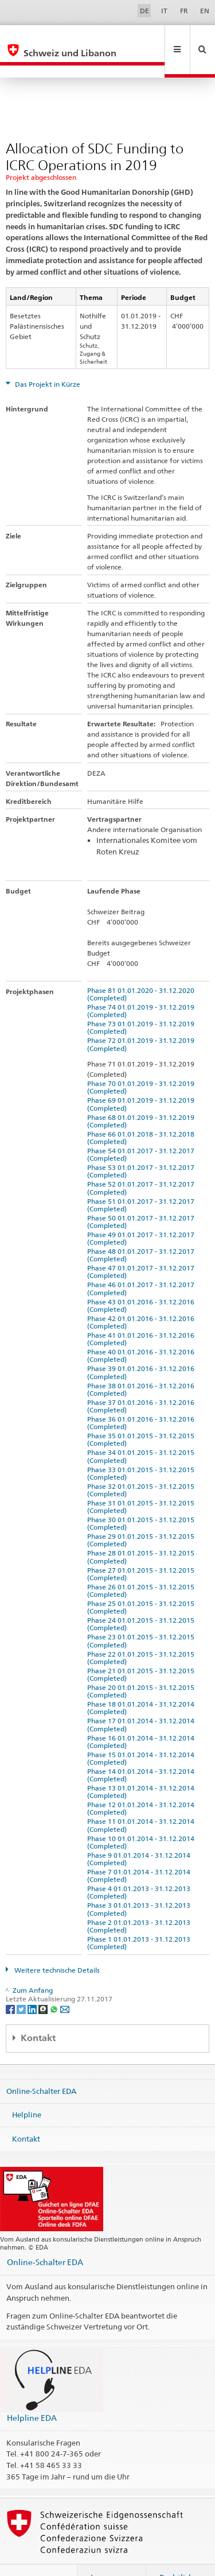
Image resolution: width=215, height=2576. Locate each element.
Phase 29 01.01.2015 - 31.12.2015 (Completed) (142, 1515)
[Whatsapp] (54, 1984)
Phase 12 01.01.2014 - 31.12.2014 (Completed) (142, 1783)
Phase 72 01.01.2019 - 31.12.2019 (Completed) (142, 1019)
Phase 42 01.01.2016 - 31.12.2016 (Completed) (142, 1297)
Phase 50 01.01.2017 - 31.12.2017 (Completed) (142, 1196)
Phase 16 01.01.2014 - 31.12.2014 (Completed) (142, 1716)
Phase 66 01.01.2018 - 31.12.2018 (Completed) (142, 1113)
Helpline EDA (32, 2393)
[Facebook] (11, 1984)
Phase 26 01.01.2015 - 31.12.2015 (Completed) (142, 1565)
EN (204, 10)
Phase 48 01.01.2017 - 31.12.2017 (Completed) (142, 1230)
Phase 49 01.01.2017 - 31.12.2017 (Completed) (142, 1213)
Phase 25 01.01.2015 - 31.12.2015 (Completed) (142, 1582)
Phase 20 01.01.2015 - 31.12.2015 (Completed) (142, 1666)
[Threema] (43, 1984)
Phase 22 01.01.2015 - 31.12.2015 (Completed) (142, 1633)
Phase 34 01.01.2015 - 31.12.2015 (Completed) (142, 1431)
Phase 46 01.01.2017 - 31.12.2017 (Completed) (142, 1263)
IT (164, 10)
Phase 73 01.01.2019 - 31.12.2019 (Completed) (142, 1002)
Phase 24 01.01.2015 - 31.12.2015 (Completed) (142, 1599)
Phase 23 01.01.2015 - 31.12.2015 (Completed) (142, 1615)
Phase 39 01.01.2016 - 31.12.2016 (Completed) (142, 1347)
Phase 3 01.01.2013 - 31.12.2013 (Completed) (140, 1884)
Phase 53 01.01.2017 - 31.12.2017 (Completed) (142, 1146)
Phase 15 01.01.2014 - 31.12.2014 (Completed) (142, 1733)
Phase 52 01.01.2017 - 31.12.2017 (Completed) (142, 1163)
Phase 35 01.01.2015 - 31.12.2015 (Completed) (142, 1414)
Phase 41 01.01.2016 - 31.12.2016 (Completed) (142, 1314)
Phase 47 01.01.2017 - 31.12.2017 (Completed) (142, 1246)
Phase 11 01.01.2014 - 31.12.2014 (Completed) (142, 1800)
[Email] (64, 1984)
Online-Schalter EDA (41, 2065)
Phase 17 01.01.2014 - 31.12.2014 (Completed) (142, 1699)
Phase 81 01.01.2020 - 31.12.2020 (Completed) (142, 969)
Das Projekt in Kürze (46, 359)
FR (184, 10)
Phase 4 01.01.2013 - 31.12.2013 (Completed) (140, 1867)
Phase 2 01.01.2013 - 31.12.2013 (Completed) (140, 1901)
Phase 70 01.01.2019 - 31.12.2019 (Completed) (142, 1062)
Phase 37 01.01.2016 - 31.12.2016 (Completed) (142, 1381)
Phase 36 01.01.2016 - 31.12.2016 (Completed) (142, 1398)
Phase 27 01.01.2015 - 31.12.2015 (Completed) (142, 1549)
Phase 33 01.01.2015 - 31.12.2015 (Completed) (142, 1448)
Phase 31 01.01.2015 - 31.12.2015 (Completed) (142, 1481)
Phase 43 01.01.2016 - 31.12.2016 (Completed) (142, 1280)
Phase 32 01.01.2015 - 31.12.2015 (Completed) (142, 1465)
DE (144, 10)
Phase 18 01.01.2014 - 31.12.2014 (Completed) (142, 1683)
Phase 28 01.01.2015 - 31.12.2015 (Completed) (142, 1531)
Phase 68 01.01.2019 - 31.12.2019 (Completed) (142, 1096)
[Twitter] (22, 1984)
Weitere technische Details (56, 1945)
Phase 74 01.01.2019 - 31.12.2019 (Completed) (142, 986)
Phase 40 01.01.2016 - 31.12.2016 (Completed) (142, 1330)
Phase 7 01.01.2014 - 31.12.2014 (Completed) (140, 1850)
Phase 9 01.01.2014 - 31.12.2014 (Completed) (140, 1834)
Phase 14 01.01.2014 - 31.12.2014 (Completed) (142, 1750)
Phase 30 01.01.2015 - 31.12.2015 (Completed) (142, 1498)
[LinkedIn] (33, 1984)
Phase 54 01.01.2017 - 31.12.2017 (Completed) (142, 1129)
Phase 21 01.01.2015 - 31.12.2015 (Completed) (142, 1649)
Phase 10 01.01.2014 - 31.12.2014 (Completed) (142, 1817)
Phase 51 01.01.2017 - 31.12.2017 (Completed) (142, 1180)
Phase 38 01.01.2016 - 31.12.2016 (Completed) (142, 1364)
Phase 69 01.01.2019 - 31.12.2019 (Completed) (142, 1079)
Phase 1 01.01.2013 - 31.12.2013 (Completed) (140, 1918)
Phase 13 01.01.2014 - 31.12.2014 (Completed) (142, 1766)
